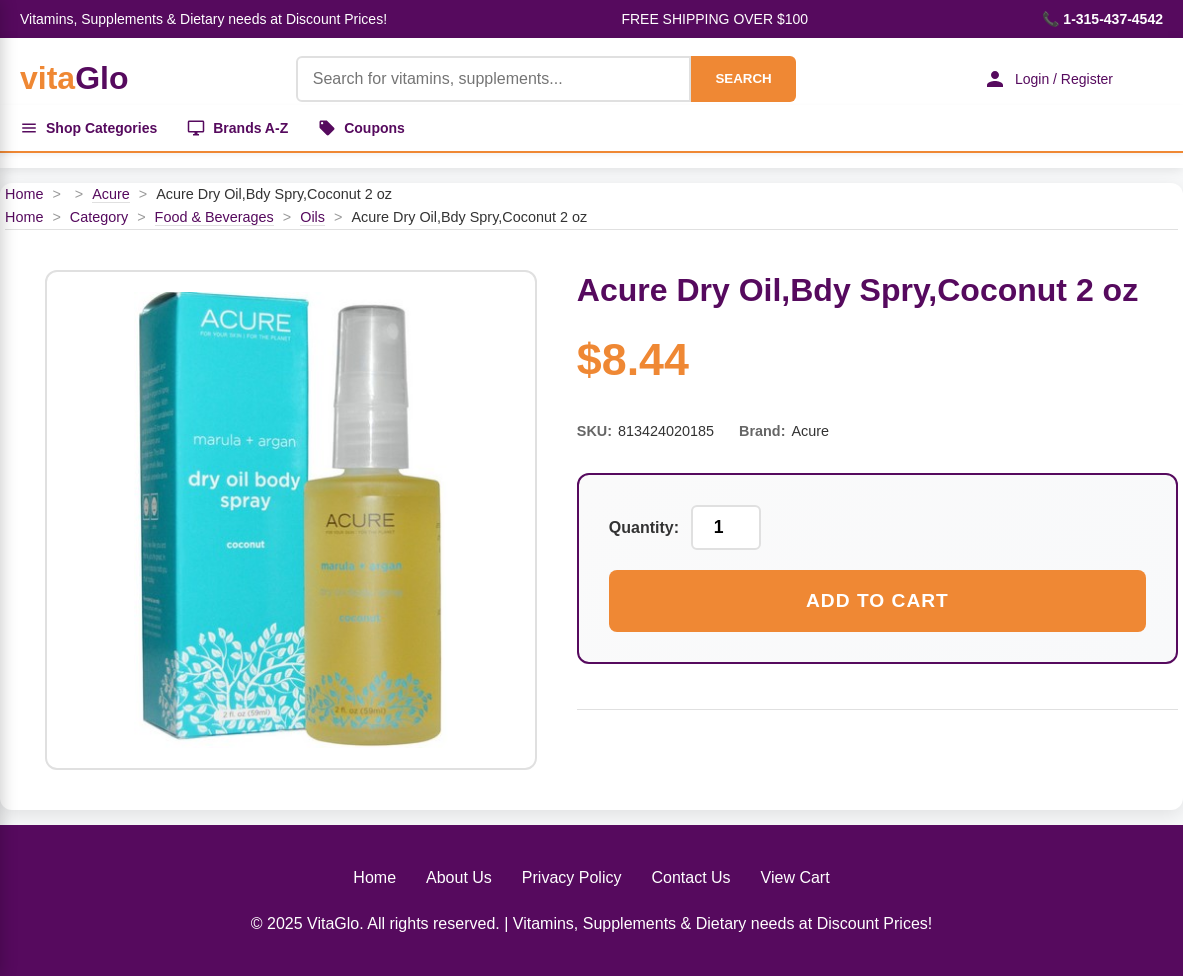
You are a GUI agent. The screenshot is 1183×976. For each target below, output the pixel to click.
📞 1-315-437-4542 (1102, 19)
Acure (111, 194)
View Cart (795, 877)
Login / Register (1048, 79)
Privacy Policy (572, 877)
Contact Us (690, 877)
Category (99, 217)
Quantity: (644, 527)
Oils (312, 217)
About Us (459, 877)
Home (24, 194)
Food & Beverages (214, 217)
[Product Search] (494, 79)
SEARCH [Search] (743, 78)
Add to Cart (877, 600)
